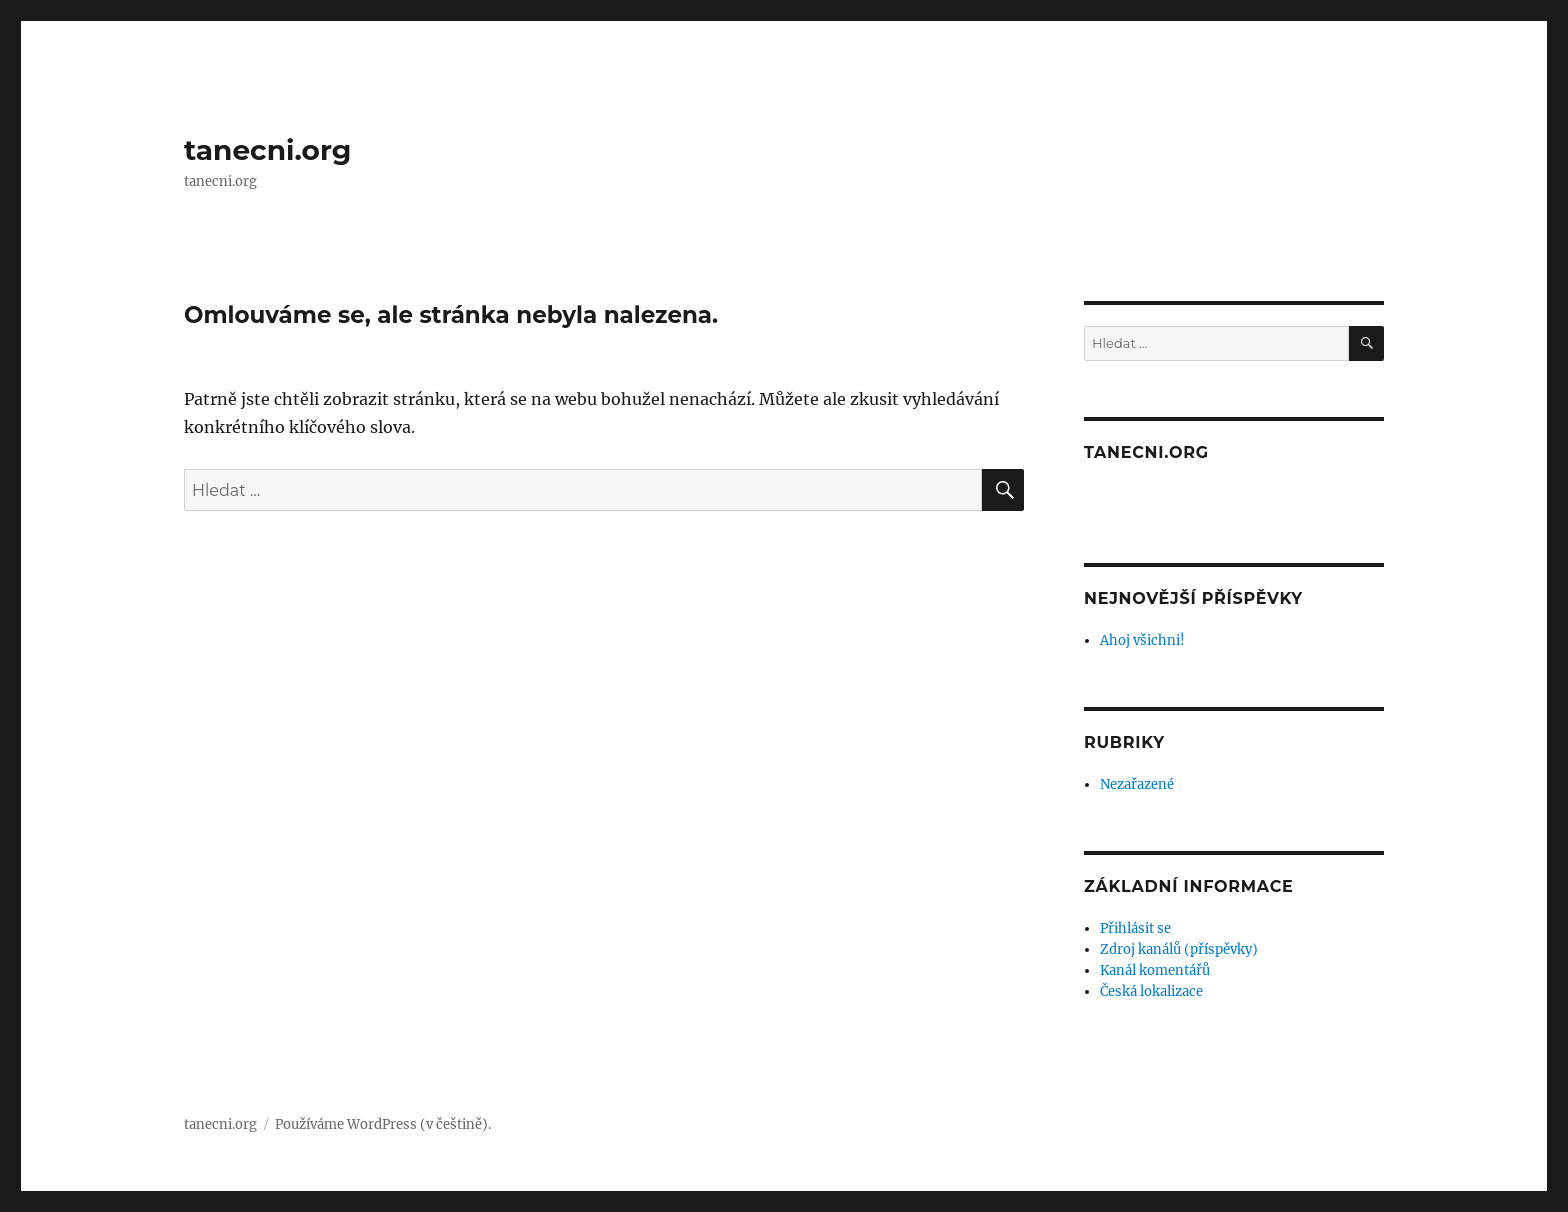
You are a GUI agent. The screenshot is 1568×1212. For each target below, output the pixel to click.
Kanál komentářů (1155, 970)
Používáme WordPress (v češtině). (383, 1124)
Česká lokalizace (1151, 991)
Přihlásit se (1135, 928)
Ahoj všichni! (1142, 640)
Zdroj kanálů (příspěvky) (1179, 949)
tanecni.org (267, 150)
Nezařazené (1137, 784)
